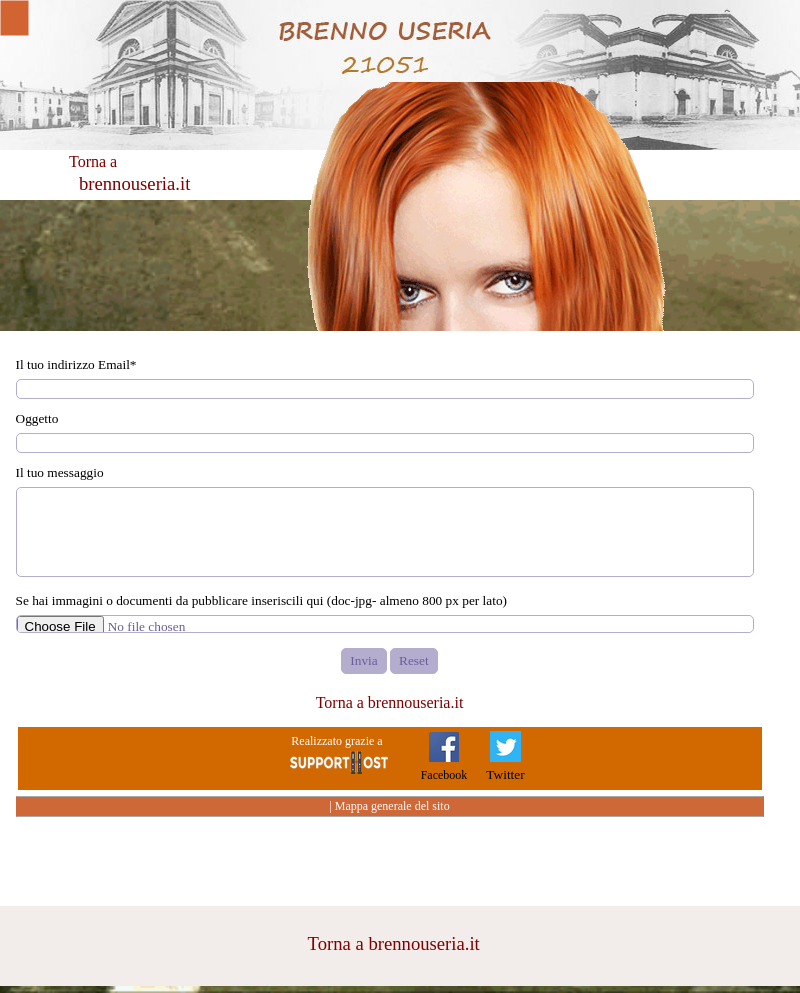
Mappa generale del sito (392, 806)
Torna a (93, 161)
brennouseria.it (134, 183)
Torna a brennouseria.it (390, 702)
